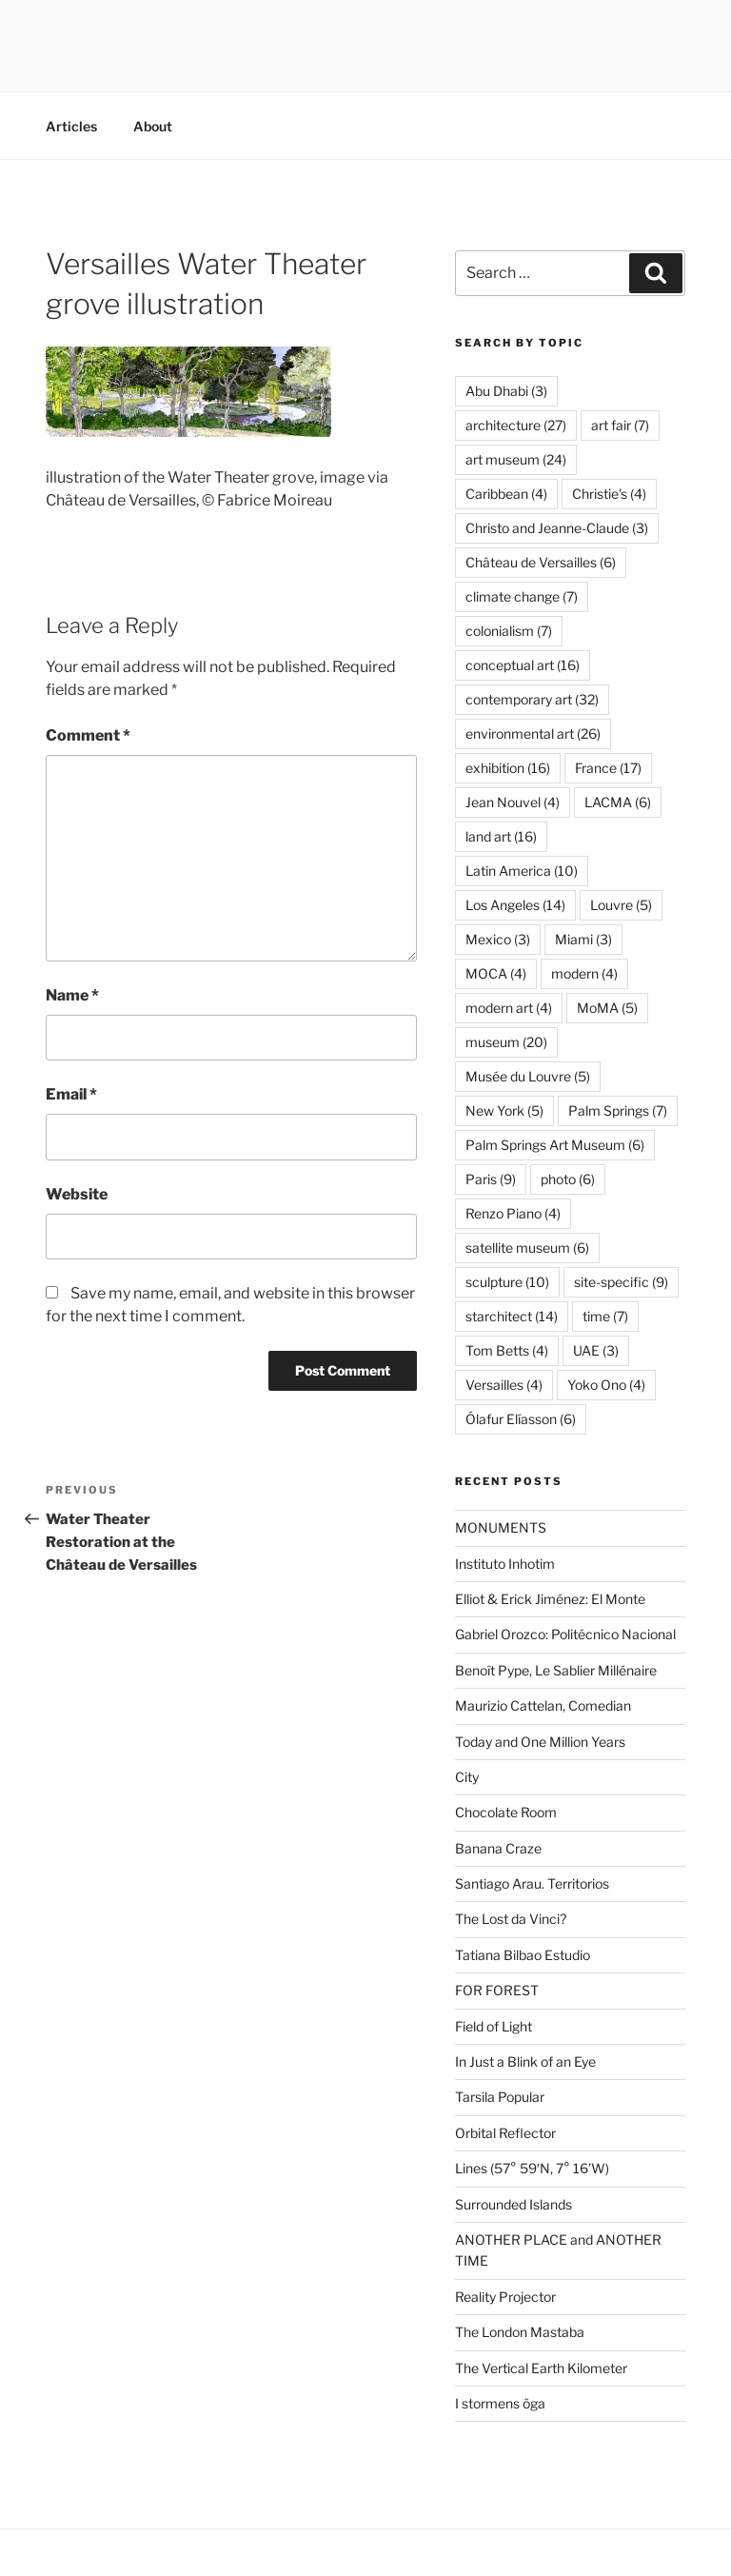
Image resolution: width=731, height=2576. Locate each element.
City (467, 1777)
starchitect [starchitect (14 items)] (511, 1316)
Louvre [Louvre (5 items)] (621, 905)
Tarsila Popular (499, 2097)
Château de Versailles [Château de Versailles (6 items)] (540, 562)
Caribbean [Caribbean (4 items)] (506, 493)
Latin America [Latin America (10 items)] (521, 870)
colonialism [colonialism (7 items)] (508, 631)
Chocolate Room (506, 1812)
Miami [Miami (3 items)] (583, 939)
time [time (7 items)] (605, 1316)
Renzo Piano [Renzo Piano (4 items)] (513, 1213)
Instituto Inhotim (505, 1564)
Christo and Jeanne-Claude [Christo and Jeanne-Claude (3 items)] (556, 528)
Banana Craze (498, 1848)
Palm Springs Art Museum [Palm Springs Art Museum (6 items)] (554, 1145)
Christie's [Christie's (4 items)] (609, 493)
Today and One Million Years (540, 1742)
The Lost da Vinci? (510, 1919)
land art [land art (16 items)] (501, 836)
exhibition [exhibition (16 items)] (507, 768)
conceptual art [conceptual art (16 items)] (522, 665)
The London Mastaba (519, 2332)
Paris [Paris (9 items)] (490, 1179)
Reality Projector (505, 2297)
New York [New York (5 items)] (504, 1110)
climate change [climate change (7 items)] (521, 596)
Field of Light (493, 2026)
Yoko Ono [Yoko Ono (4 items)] (606, 1385)
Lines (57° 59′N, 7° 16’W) (532, 2168)
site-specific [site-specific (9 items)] (621, 1282)
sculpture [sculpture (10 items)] (507, 1282)
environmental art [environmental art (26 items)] (533, 733)
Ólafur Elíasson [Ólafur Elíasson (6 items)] (520, 1419)
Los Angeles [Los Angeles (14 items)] (515, 905)
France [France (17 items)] (608, 768)
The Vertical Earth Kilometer (541, 2368)
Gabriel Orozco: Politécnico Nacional (565, 1634)
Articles (71, 126)
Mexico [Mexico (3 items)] (497, 939)
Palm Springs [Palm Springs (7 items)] (617, 1110)
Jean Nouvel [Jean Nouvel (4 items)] (512, 802)
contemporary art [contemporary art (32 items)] (532, 699)
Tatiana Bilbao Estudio (522, 1955)
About (152, 126)
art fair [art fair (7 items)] (620, 425)
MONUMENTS (500, 1527)
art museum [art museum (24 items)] (515, 459)
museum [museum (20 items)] (506, 1042)
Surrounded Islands (513, 2204)
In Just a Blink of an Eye (525, 2061)
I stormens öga (500, 2403)
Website (77, 1194)
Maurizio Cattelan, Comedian (543, 1705)
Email (71, 1094)
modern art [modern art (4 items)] (508, 1008)
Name (72, 995)
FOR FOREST (497, 1990)
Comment (88, 735)
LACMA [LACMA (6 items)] (617, 802)
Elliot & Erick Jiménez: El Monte (550, 1599)
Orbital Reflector (505, 2133)
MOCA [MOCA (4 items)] (495, 973)
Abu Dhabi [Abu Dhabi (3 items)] (506, 391)
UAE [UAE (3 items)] (596, 1350)
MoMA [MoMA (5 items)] (607, 1008)
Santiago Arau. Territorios (532, 1883)
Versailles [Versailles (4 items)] (504, 1385)
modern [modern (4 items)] (584, 973)
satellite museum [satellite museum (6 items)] (527, 1247)
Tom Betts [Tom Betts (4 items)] (506, 1350)
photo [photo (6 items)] (568, 1179)
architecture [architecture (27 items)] (515, 425)
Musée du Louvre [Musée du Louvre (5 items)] (527, 1076)
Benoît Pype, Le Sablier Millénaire (556, 1670)
